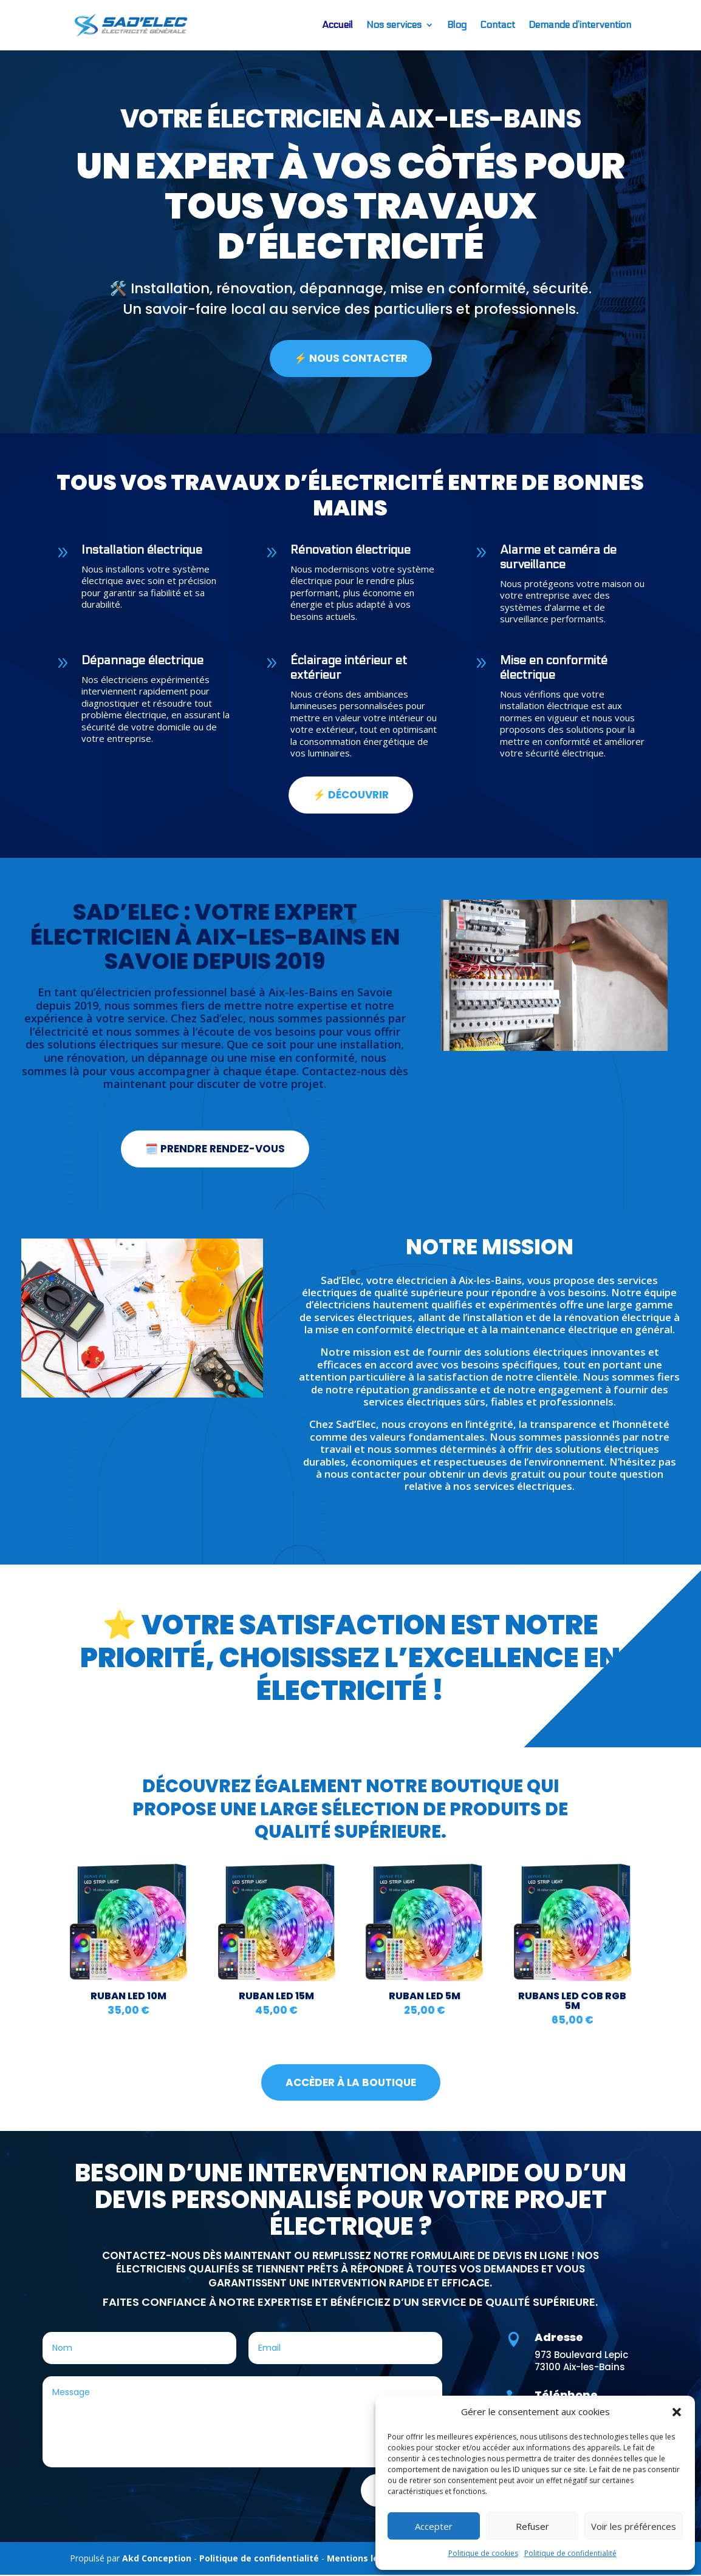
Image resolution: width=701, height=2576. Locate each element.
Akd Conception (156, 2559)
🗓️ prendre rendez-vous (215, 1150)
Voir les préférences (633, 2526)
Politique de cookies (483, 2553)
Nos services (394, 24)
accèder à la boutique (351, 2083)
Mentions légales (365, 2559)
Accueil (337, 24)
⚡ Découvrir (351, 796)
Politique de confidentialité (570, 2553)
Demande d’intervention (579, 24)
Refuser (532, 2526)
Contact (497, 24)
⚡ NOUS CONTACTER (351, 359)
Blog (457, 24)
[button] (677, 2412)
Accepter (434, 2526)
